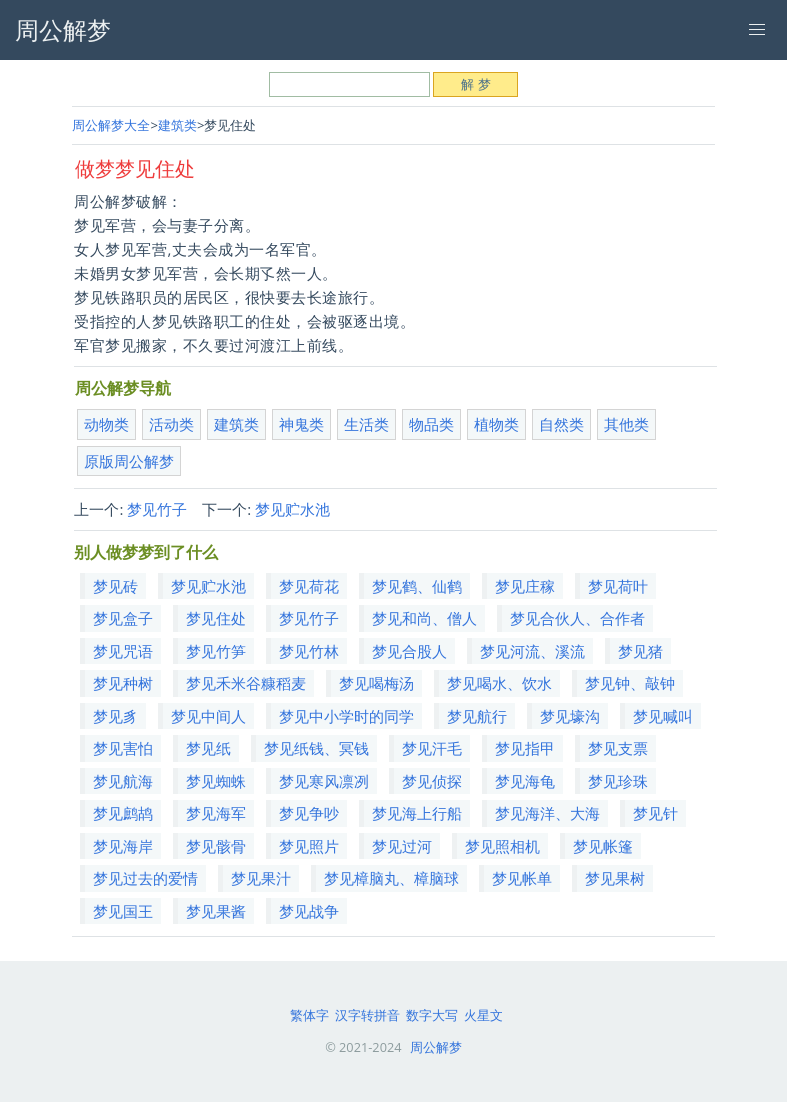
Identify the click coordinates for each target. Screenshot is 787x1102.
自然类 (561, 424)
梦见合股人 (409, 651)
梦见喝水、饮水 (499, 683)
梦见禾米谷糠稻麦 (246, 683)
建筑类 (177, 125)
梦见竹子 (157, 509)
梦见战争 (309, 911)
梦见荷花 (309, 586)
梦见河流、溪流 (532, 651)
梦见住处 (216, 618)
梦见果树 (615, 878)
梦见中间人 (208, 716)
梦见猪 (640, 651)
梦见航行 (477, 716)
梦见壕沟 (570, 716)
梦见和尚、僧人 (424, 618)
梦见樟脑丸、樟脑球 (391, 878)
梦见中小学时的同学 (346, 716)
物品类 (431, 424)
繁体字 (309, 1015)
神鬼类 (301, 424)
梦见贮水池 (292, 509)
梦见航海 (123, 781)
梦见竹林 (309, 651)
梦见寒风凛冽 (324, 781)
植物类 (496, 424)
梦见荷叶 (618, 586)
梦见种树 (123, 683)
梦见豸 (115, 716)
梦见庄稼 (525, 586)
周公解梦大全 (111, 125)
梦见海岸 (123, 846)
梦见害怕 (123, 748)
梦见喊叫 (663, 716)
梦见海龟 (525, 781)
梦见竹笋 (216, 651)
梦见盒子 (123, 618)
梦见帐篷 (603, 846)
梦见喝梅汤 (376, 683)
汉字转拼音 (367, 1015)
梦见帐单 (522, 878)
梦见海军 (216, 813)
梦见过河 (402, 846)
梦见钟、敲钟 (630, 683)
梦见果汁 (261, 878)
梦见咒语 (123, 651)
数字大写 (432, 1015)
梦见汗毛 (432, 748)
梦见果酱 (216, 911)
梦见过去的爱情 (145, 878)
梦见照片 (309, 846)
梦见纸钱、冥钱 (316, 748)
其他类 (626, 424)
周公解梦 (436, 1047)
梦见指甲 (525, 748)
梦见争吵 (309, 813)
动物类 (106, 424)
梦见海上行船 (417, 813)
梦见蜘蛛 (216, 781)
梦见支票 (618, 748)
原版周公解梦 (129, 461)
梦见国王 (123, 911)
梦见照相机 (502, 846)
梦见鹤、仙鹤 (417, 586)
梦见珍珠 (618, 781)
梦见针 (655, 813)
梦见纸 (208, 748)
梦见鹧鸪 (123, 813)
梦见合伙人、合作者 (577, 618)
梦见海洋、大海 (547, 813)
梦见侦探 (432, 781)
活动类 (171, 424)
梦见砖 (115, 586)
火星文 (483, 1015)
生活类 (366, 424)
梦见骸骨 (216, 846)
